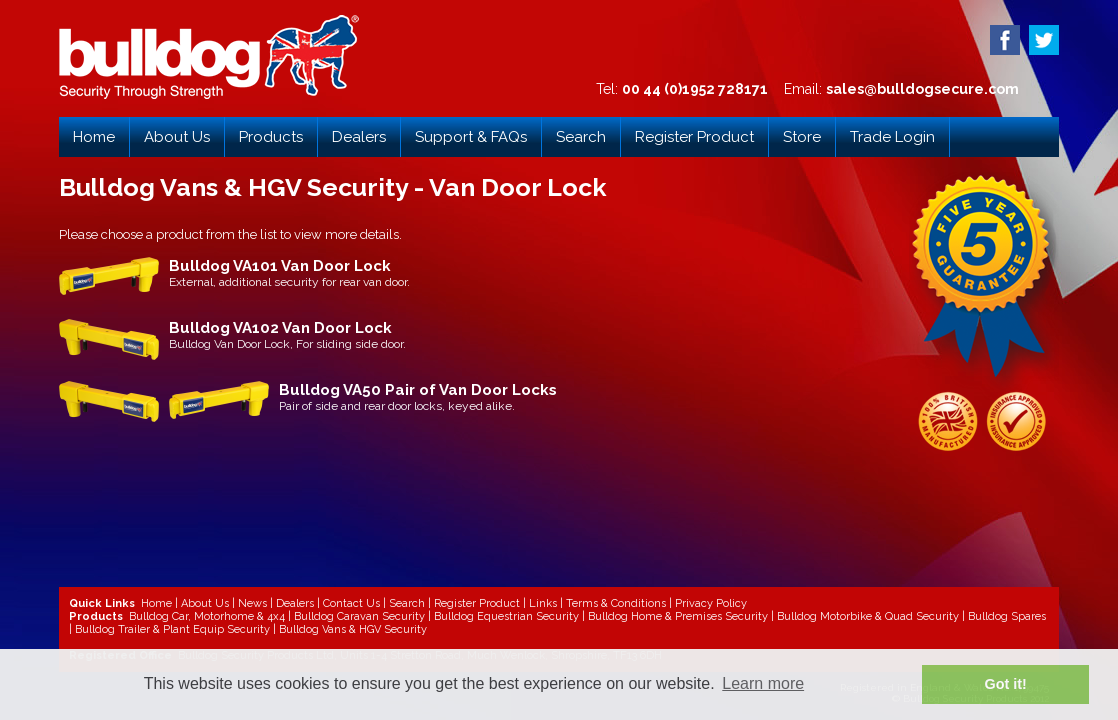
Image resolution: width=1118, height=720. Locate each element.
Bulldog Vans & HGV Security (353, 629)
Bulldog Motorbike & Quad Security (868, 616)
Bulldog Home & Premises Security (678, 616)
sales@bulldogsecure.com (922, 89)
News (252, 603)
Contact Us (351, 603)
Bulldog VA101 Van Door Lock (280, 266)
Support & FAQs (471, 137)
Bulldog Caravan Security (359, 616)
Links (543, 603)
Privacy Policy (711, 603)
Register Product (694, 137)
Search (581, 137)
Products (271, 137)
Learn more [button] (763, 683)
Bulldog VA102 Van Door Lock (280, 328)
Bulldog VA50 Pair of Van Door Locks (418, 390)
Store (802, 137)
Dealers (359, 137)
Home (94, 137)
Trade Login (892, 137)
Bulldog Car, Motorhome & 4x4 (207, 616)
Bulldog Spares (1007, 616)
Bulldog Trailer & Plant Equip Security (172, 629)
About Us (177, 137)
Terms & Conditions (616, 603)
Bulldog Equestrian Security (506, 616)
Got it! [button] (1006, 684)
